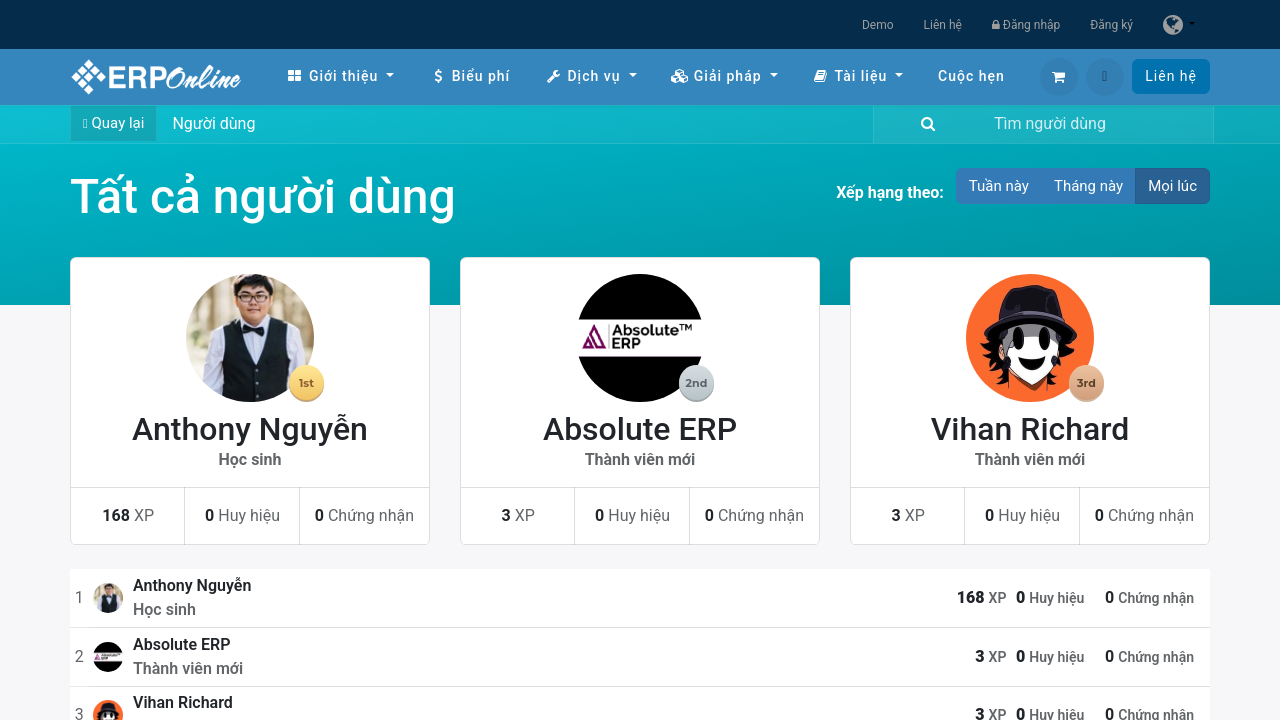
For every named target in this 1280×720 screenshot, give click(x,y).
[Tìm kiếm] (924, 124)
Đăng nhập (1026, 25)
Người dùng (213, 123)
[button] (1105, 77)
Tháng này (1088, 186)
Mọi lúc (1172, 186)
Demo (878, 25)
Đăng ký (1111, 25)
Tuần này (999, 186)
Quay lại (113, 123)
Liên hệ (943, 25)
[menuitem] (340, 76)
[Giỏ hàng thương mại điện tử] (1059, 77)
